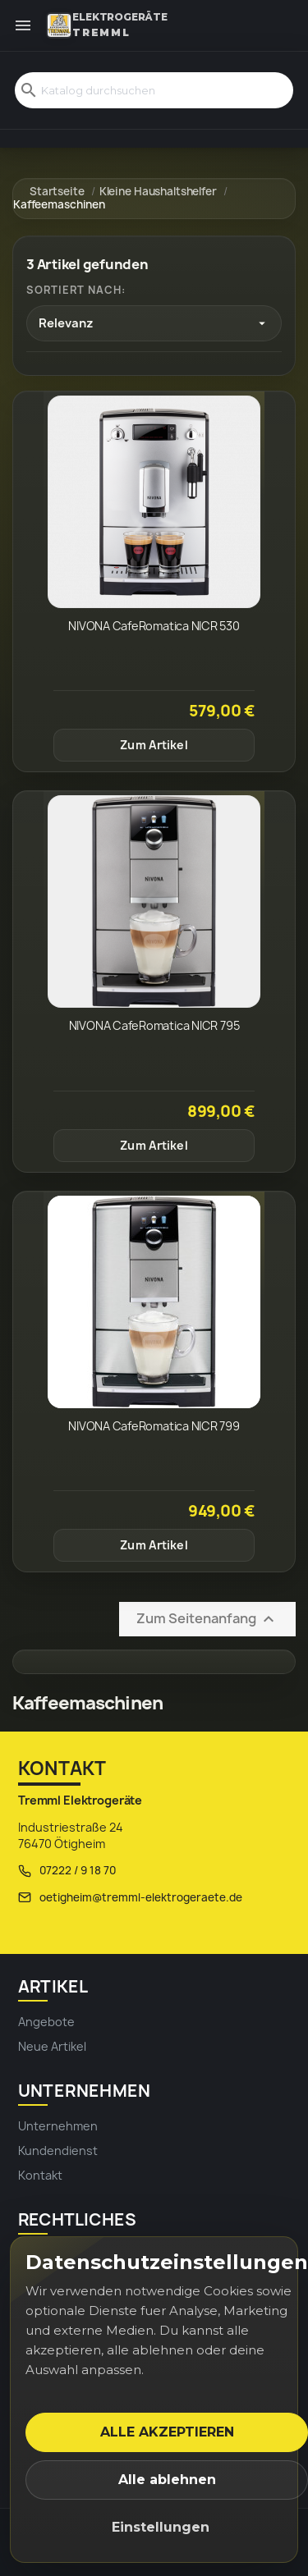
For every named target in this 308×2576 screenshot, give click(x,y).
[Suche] (154, 90)
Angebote (46, 2021)
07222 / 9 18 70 (77, 1870)
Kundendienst (58, 2150)
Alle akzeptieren (167, 2432)
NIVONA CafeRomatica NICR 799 (154, 1426)
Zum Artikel (154, 745)
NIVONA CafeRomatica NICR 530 (154, 626)
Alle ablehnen (167, 2479)
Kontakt (40, 2175)
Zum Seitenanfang (207, 1619)
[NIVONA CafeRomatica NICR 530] (154, 502)
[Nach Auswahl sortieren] (154, 323)
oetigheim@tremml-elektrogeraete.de (140, 1897)
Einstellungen (160, 2527)
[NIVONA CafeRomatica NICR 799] (154, 1302)
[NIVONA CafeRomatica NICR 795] (154, 901)
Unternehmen (58, 2126)
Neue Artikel (52, 2046)
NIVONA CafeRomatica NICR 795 (154, 1025)
